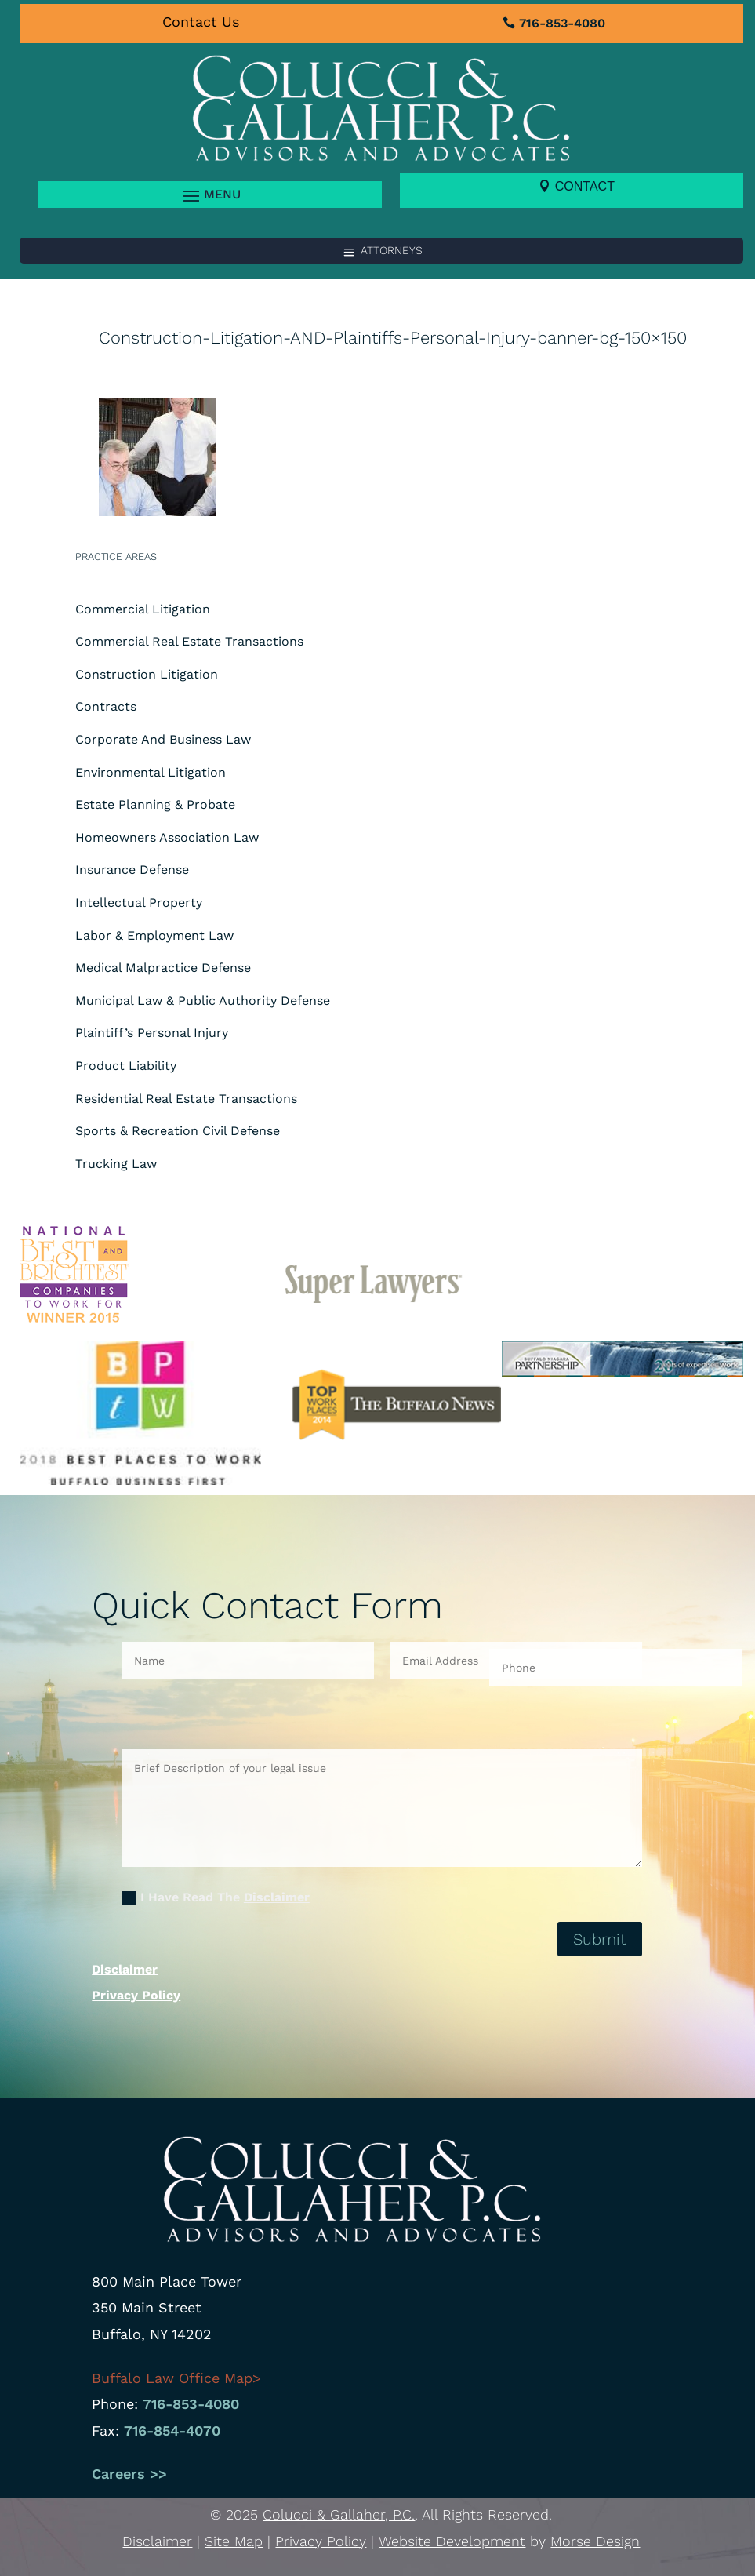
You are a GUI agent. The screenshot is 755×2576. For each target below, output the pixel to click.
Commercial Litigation (142, 609)
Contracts (105, 706)
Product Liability (125, 1065)
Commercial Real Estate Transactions (189, 641)
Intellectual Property (138, 902)
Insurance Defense (132, 869)
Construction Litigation (146, 674)
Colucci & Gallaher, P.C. (339, 2514)
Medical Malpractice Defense (163, 967)
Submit (599, 1939)
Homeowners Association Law (167, 837)
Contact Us (200, 21)
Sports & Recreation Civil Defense (177, 1130)
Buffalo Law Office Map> (179, 2378)
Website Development (452, 2541)
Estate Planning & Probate (155, 804)
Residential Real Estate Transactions (186, 1098)
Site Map (234, 2541)
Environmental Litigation (150, 772)
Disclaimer (277, 1897)
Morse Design (595, 2541)
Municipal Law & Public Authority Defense (202, 1000)
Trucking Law (116, 1163)
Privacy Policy (136, 1995)
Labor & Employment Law (154, 935)
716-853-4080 (562, 23)
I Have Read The (216, 1897)
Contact (585, 186)
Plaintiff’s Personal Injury (151, 1032)
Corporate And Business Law (163, 739)
